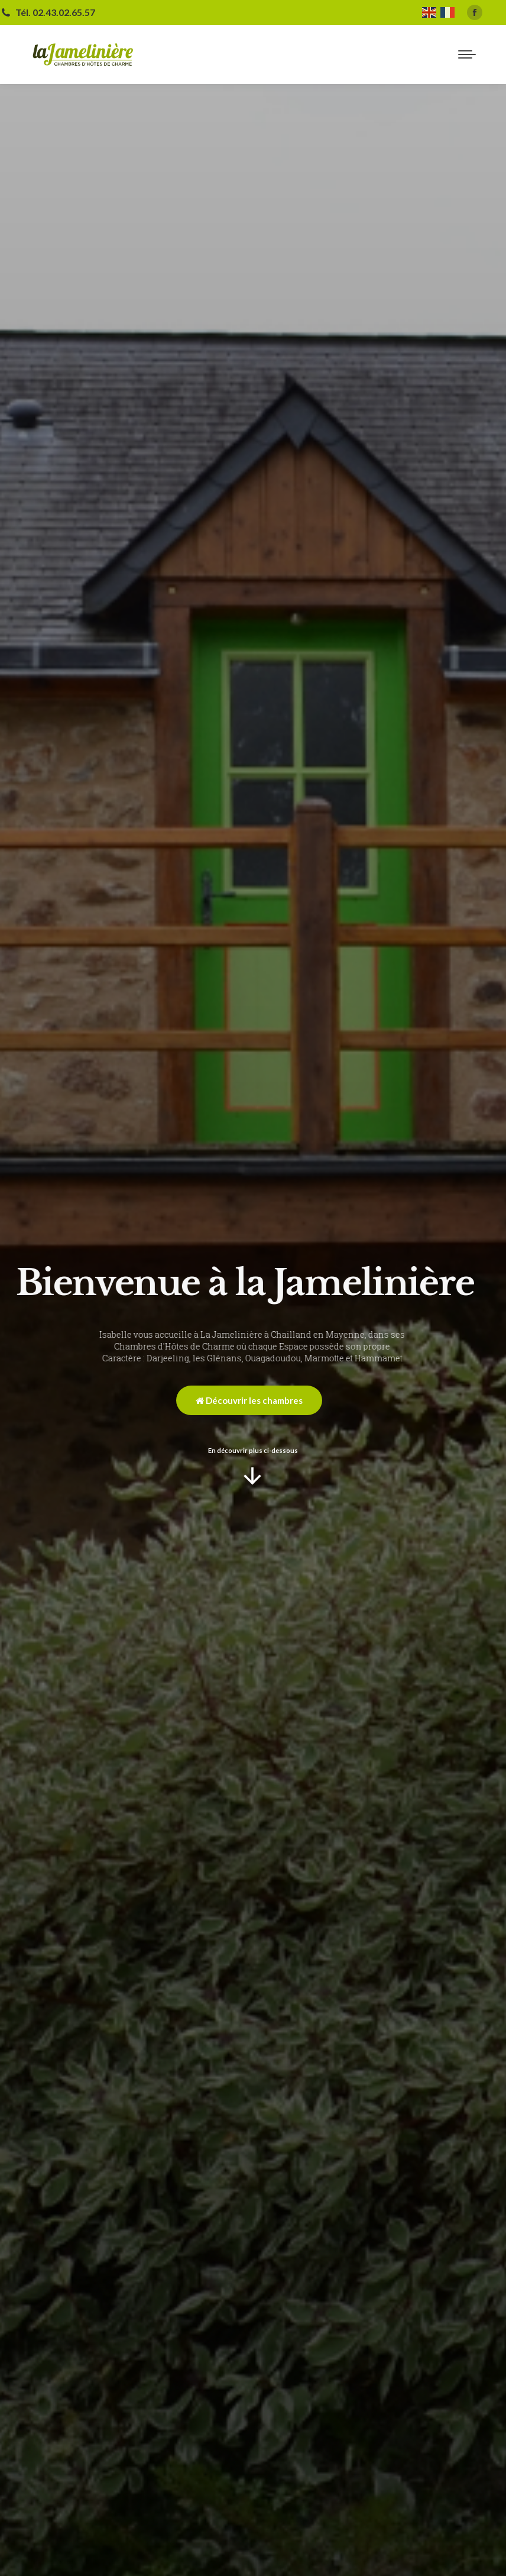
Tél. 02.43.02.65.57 (47, 12)
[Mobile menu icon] (467, 54)
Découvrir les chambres (249, 1400)
